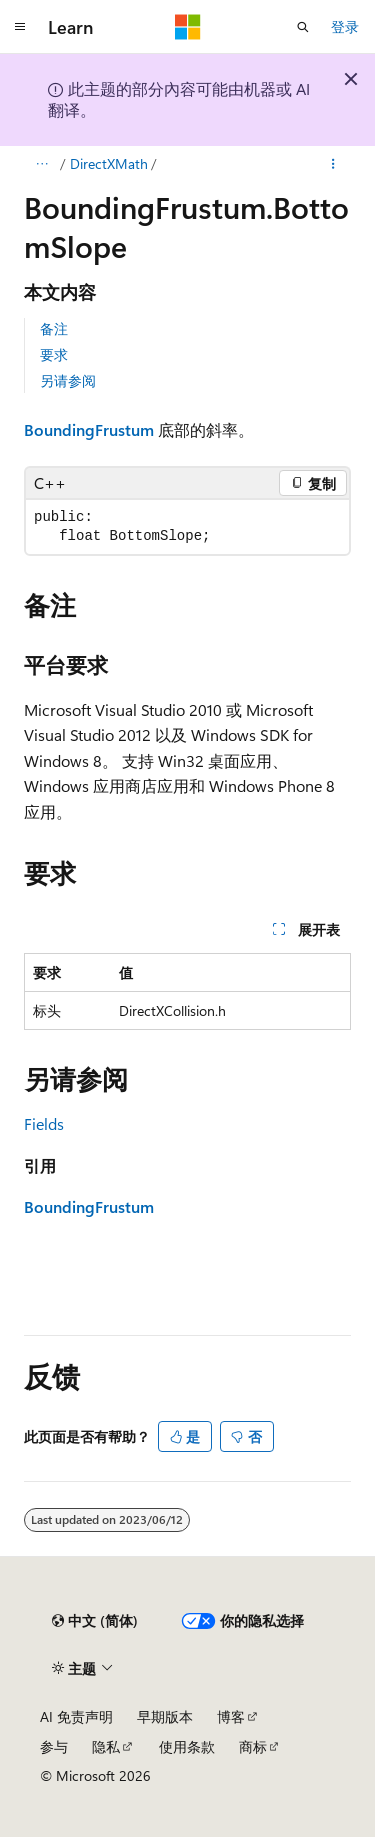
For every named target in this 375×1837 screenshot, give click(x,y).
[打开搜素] (303, 27)
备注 (54, 328)
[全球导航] (20, 27)
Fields (44, 1123)
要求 (54, 354)
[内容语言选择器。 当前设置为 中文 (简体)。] (95, 1621)
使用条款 (187, 1746)
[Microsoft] (188, 27)
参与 (54, 1746)
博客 (231, 1716)
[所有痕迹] (41, 164)
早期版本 (165, 1716)
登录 (345, 26)
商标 (253, 1746)
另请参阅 (68, 380)
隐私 (106, 1746)
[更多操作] (333, 164)
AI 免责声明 (76, 1716)
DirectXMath (109, 163)
